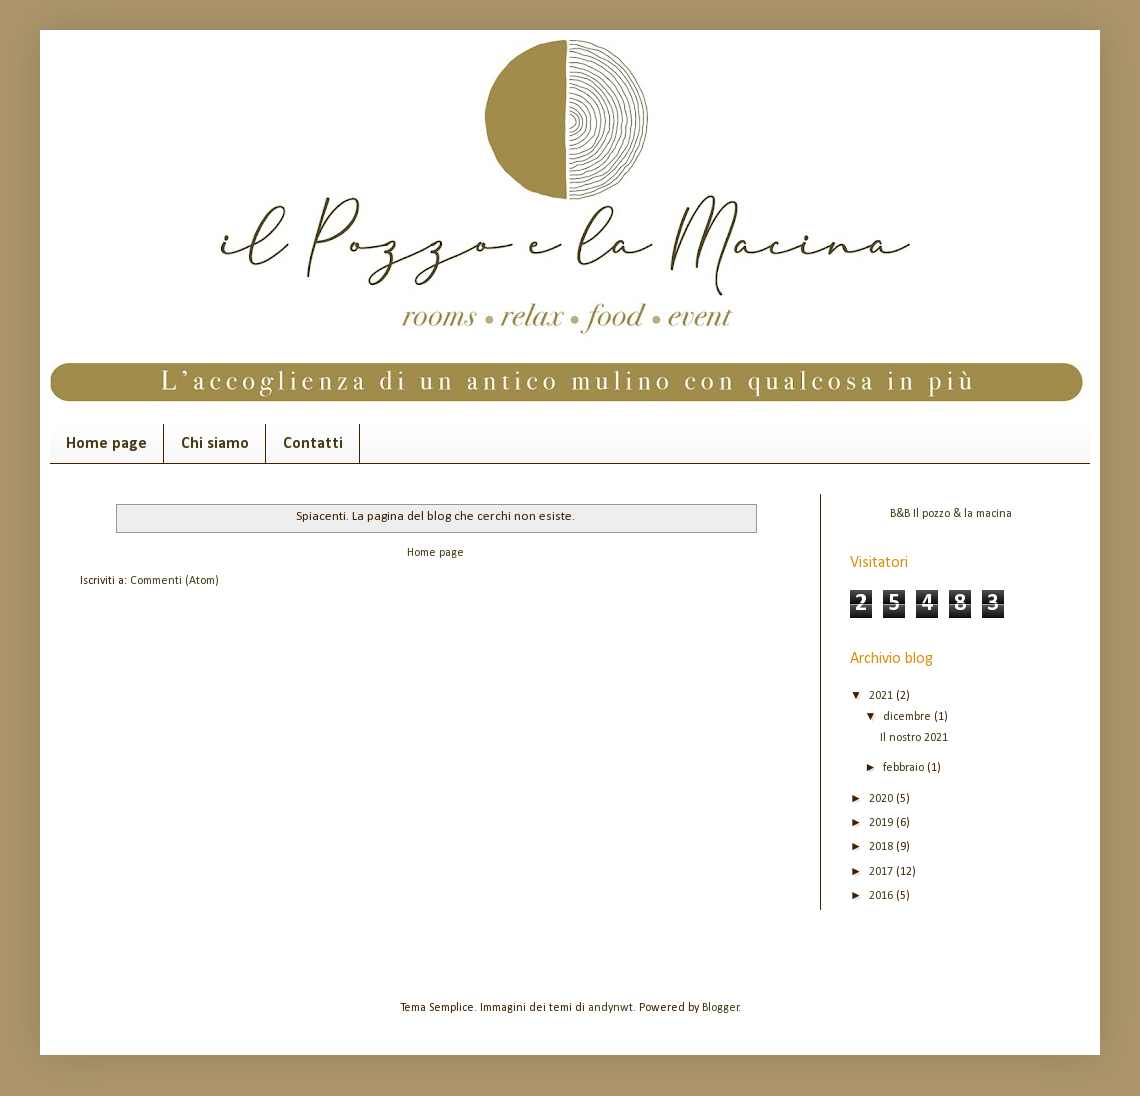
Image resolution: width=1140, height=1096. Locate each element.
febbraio (905, 768)
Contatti (313, 444)
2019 (882, 823)
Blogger (720, 1008)
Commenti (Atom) (174, 581)
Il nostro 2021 (914, 738)
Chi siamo (215, 444)
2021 (882, 696)
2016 (882, 896)
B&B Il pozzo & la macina (951, 514)
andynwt (610, 1008)
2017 (882, 872)
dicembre (908, 717)
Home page (106, 444)
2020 (882, 799)
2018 (882, 847)
